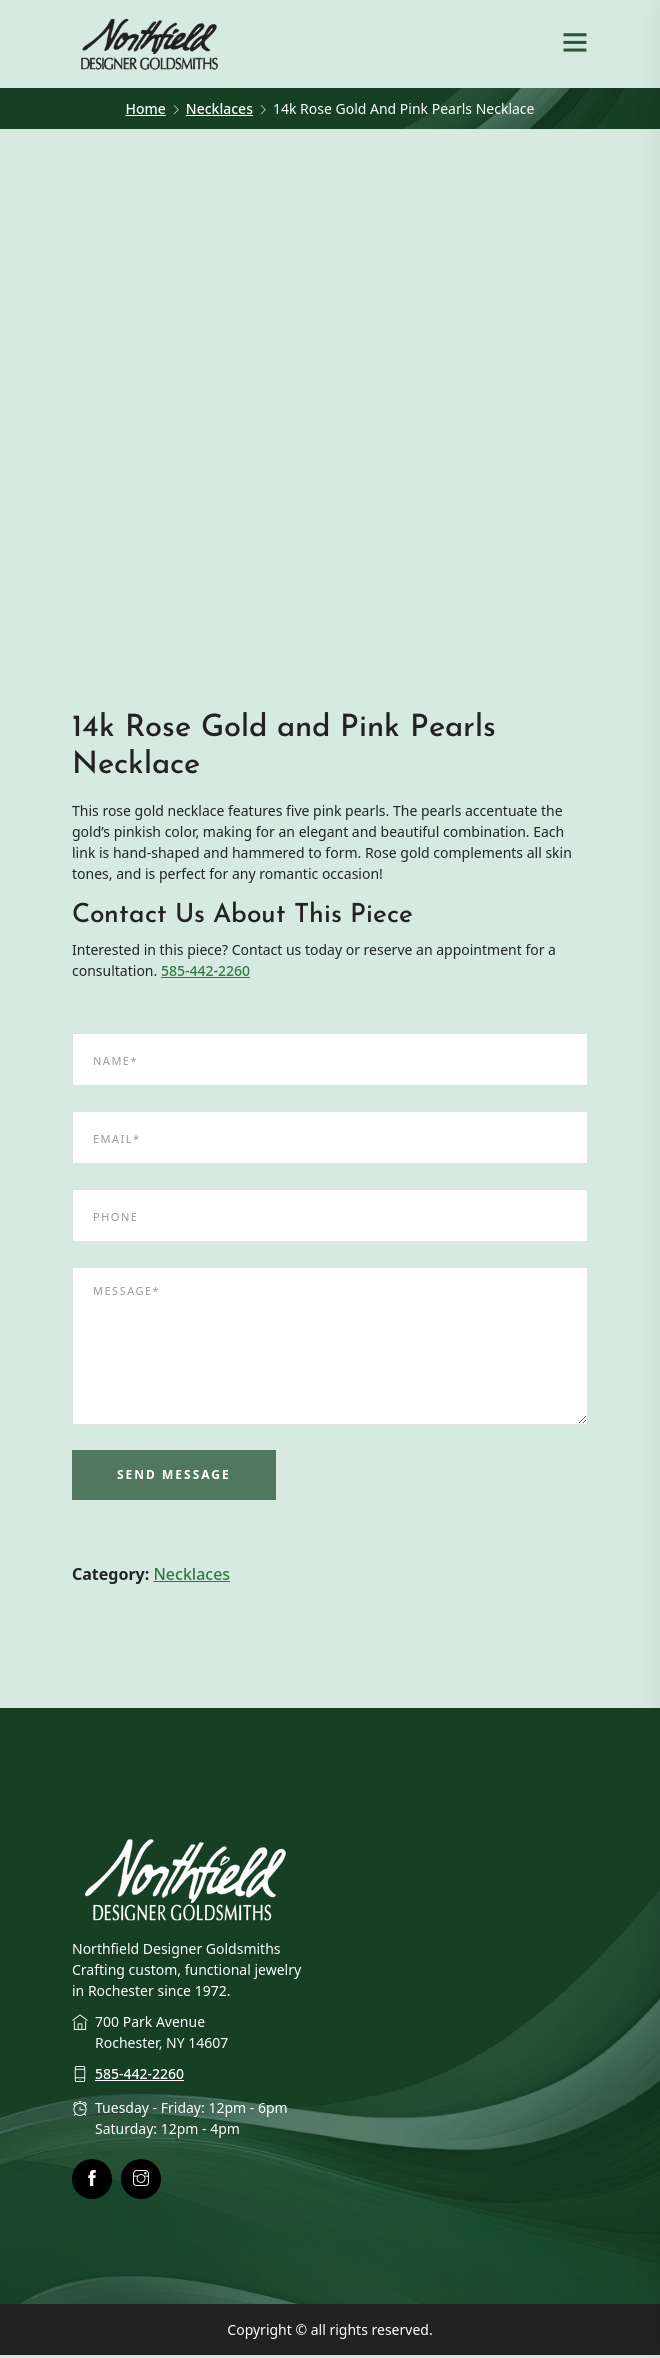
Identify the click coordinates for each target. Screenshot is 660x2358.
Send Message (174, 1478)
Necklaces (219, 108)
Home (146, 108)
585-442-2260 (205, 974)
